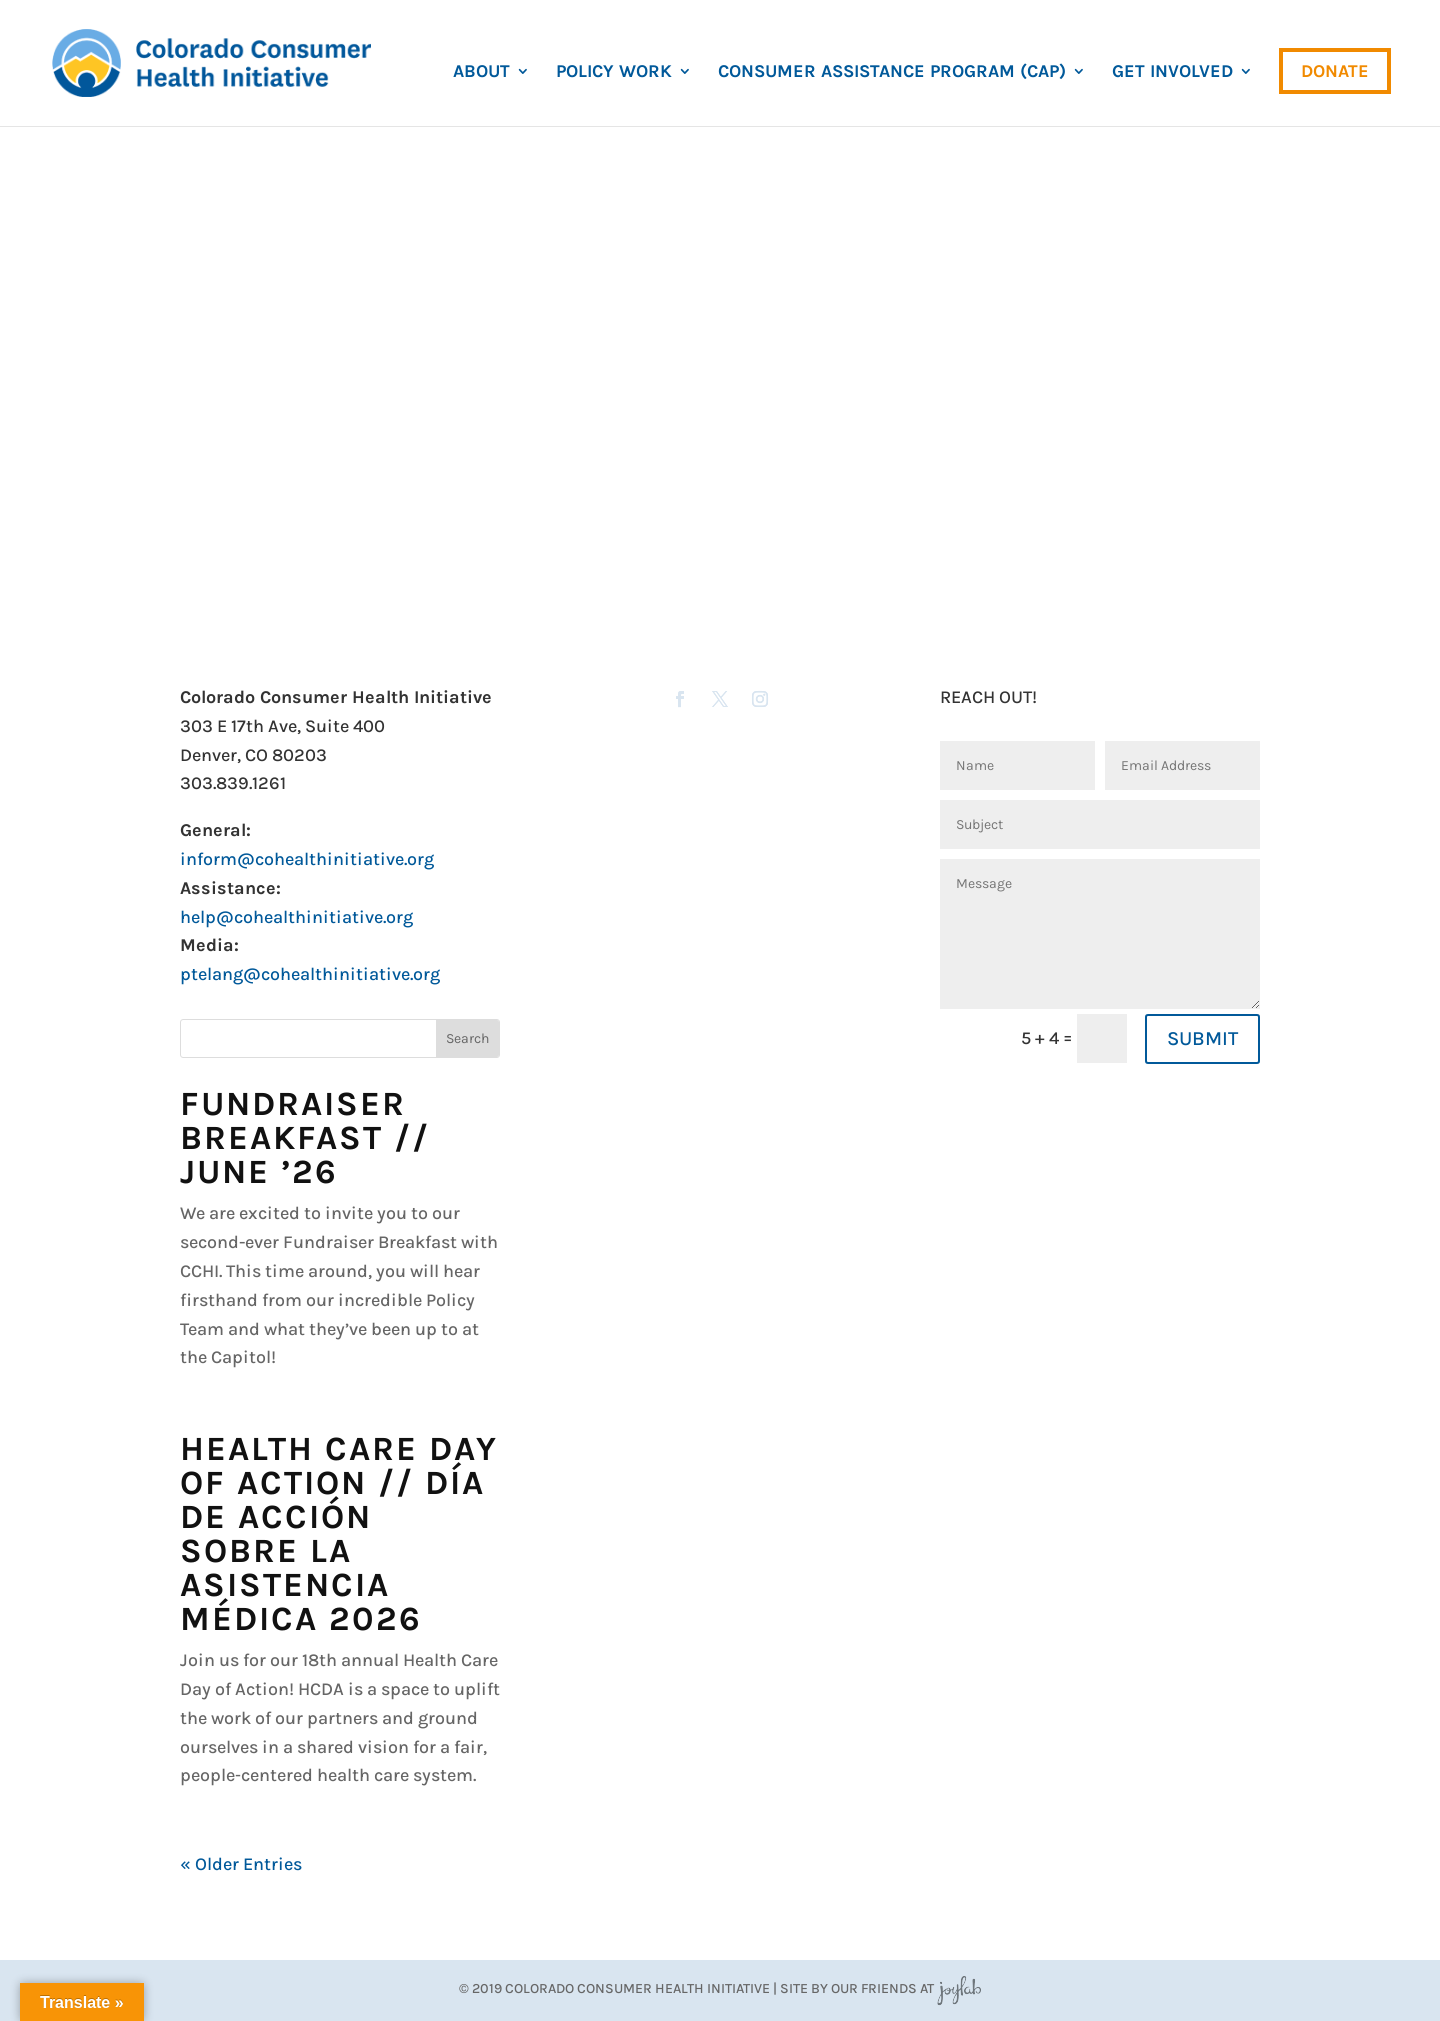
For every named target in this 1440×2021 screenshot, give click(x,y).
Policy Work (614, 73)
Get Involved (1172, 73)
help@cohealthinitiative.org (296, 917)
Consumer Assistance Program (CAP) (892, 73)
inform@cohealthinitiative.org (307, 859)
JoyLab (959, 1988)
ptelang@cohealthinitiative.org (310, 974)
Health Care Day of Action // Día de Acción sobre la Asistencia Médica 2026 (339, 1534)
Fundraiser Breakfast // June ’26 (305, 1138)
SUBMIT (1202, 1038)
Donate (1335, 71)
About (481, 73)
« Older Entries (241, 1864)
